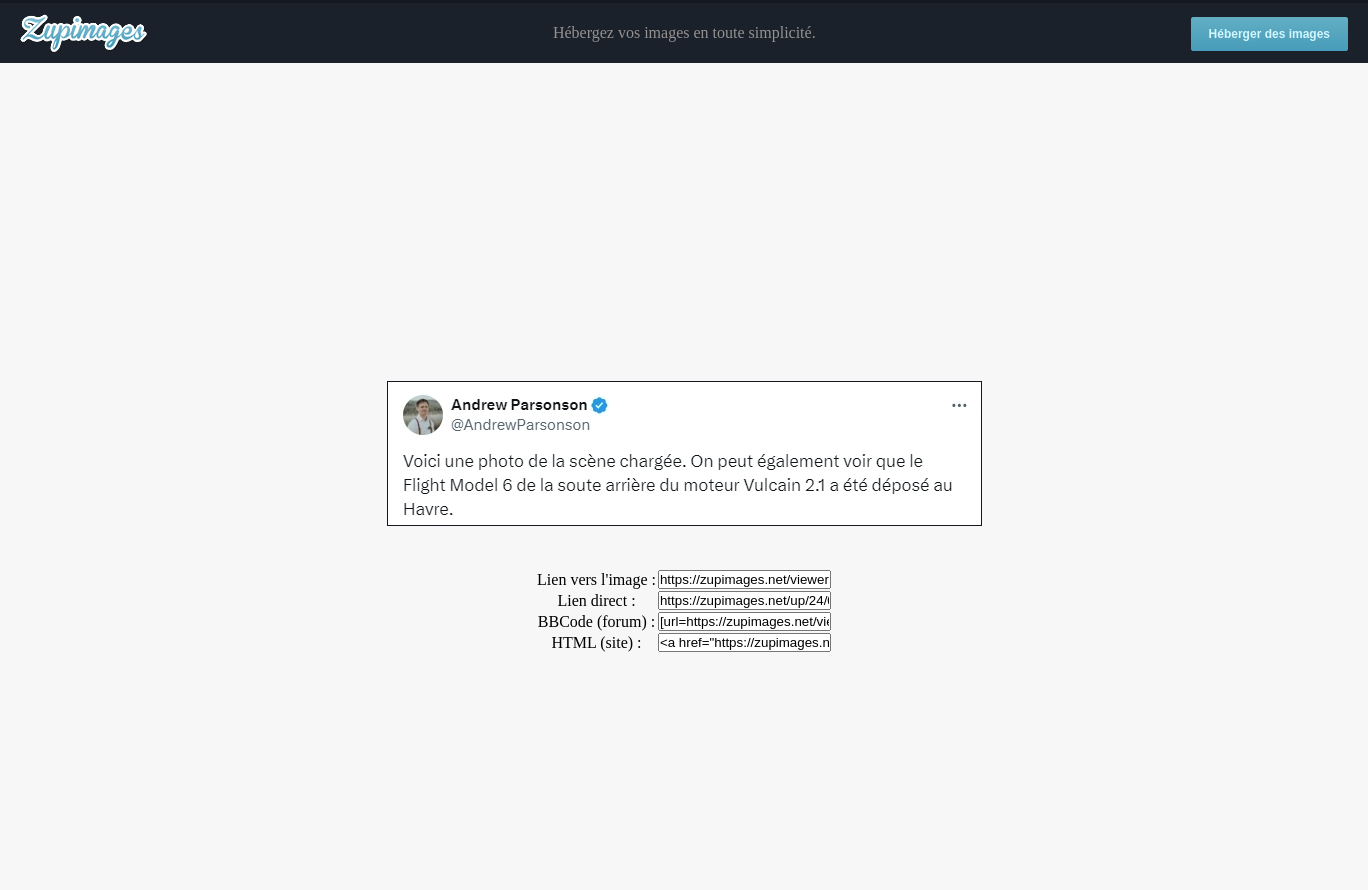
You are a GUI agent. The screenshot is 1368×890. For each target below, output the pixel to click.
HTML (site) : (596, 642)
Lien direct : (596, 600)
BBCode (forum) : (596, 621)
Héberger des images (1269, 34)
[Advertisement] (684, 223)
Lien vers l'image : (596, 579)
